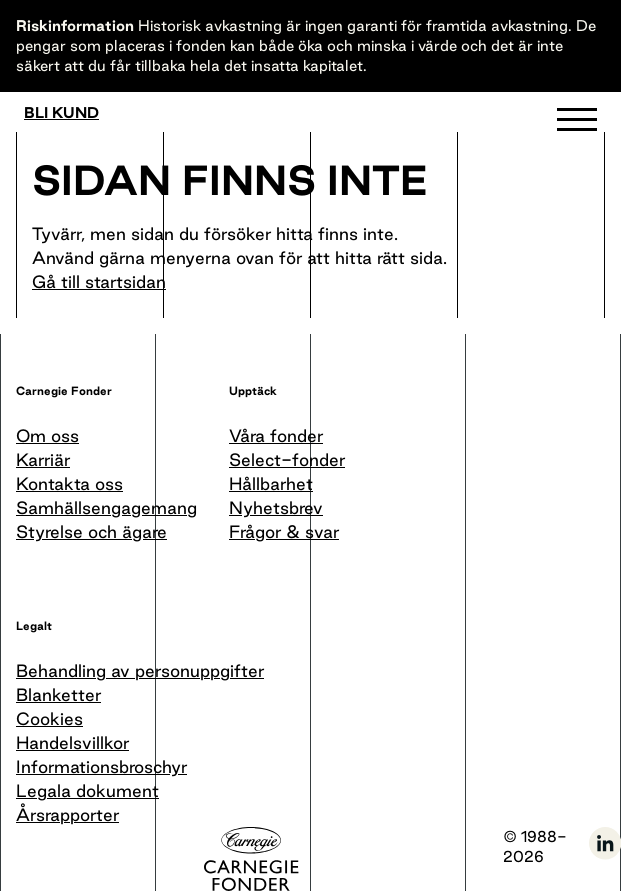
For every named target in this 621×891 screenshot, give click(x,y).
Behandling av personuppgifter (140, 670)
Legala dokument (87, 790)
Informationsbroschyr (101, 766)
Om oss (47, 435)
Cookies (49, 718)
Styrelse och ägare (91, 531)
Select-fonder (287, 459)
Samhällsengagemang (106, 507)
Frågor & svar (284, 531)
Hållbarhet (271, 483)
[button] (577, 124)
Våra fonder (276, 435)
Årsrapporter (67, 814)
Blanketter (58, 694)
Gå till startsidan (99, 281)
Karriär (43, 459)
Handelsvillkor (72, 742)
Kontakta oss (69, 483)
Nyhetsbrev (276, 507)
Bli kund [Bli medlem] (61, 113)
